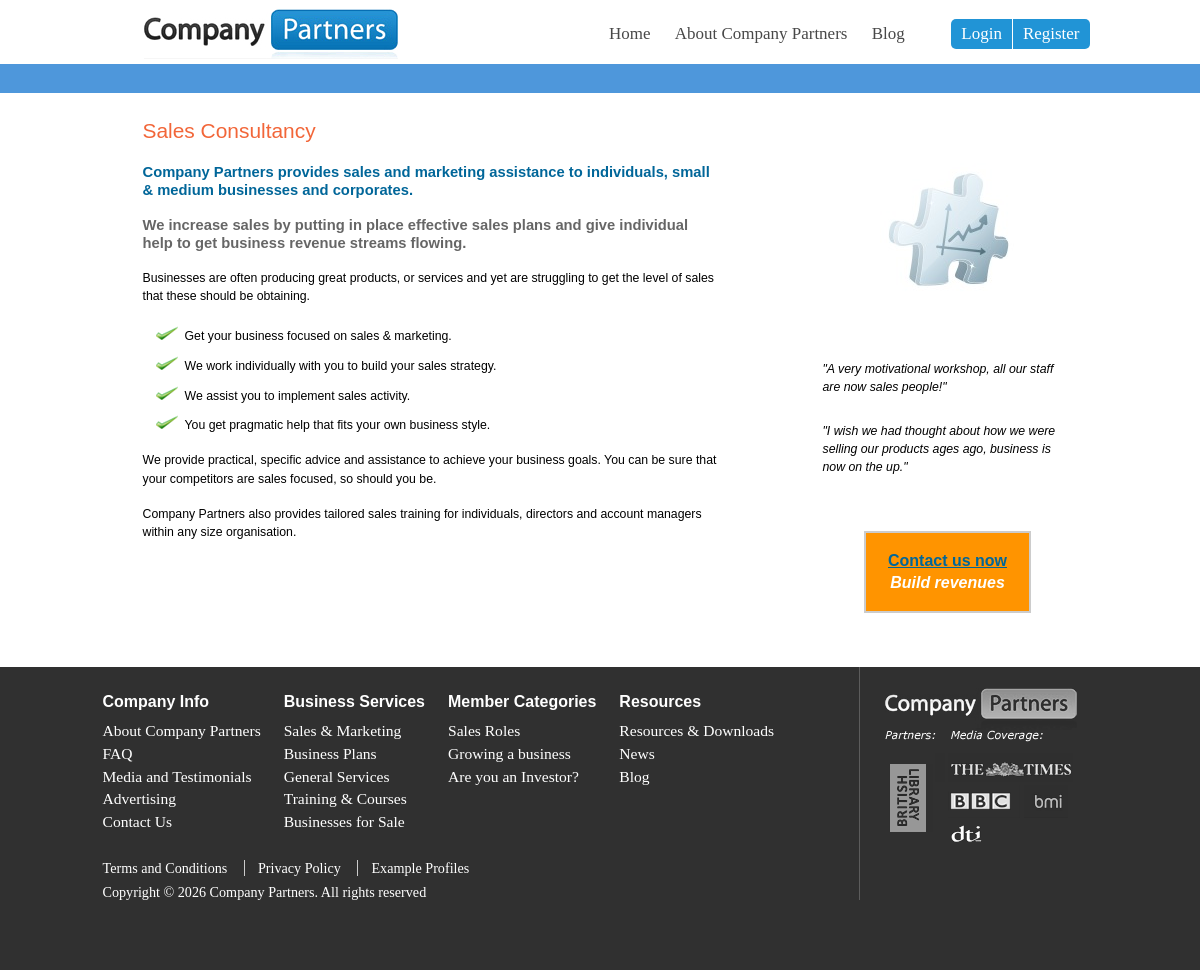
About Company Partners (761, 33)
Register (1051, 33)
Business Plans (330, 753)
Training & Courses (345, 798)
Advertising (139, 798)
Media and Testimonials (177, 776)
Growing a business (509, 753)
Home (630, 33)
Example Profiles (420, 868)
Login (981, 33)
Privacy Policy (299, 868)
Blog (888, 33)
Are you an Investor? (513, 776)
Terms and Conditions (165, 868)
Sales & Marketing (343, 730)
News (636, 753)
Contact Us (138, 821)
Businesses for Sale (344, 821)
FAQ (118, 753)
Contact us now (947, 560)
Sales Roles (484, 730)
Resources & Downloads (696, 730)
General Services (337, 776)
